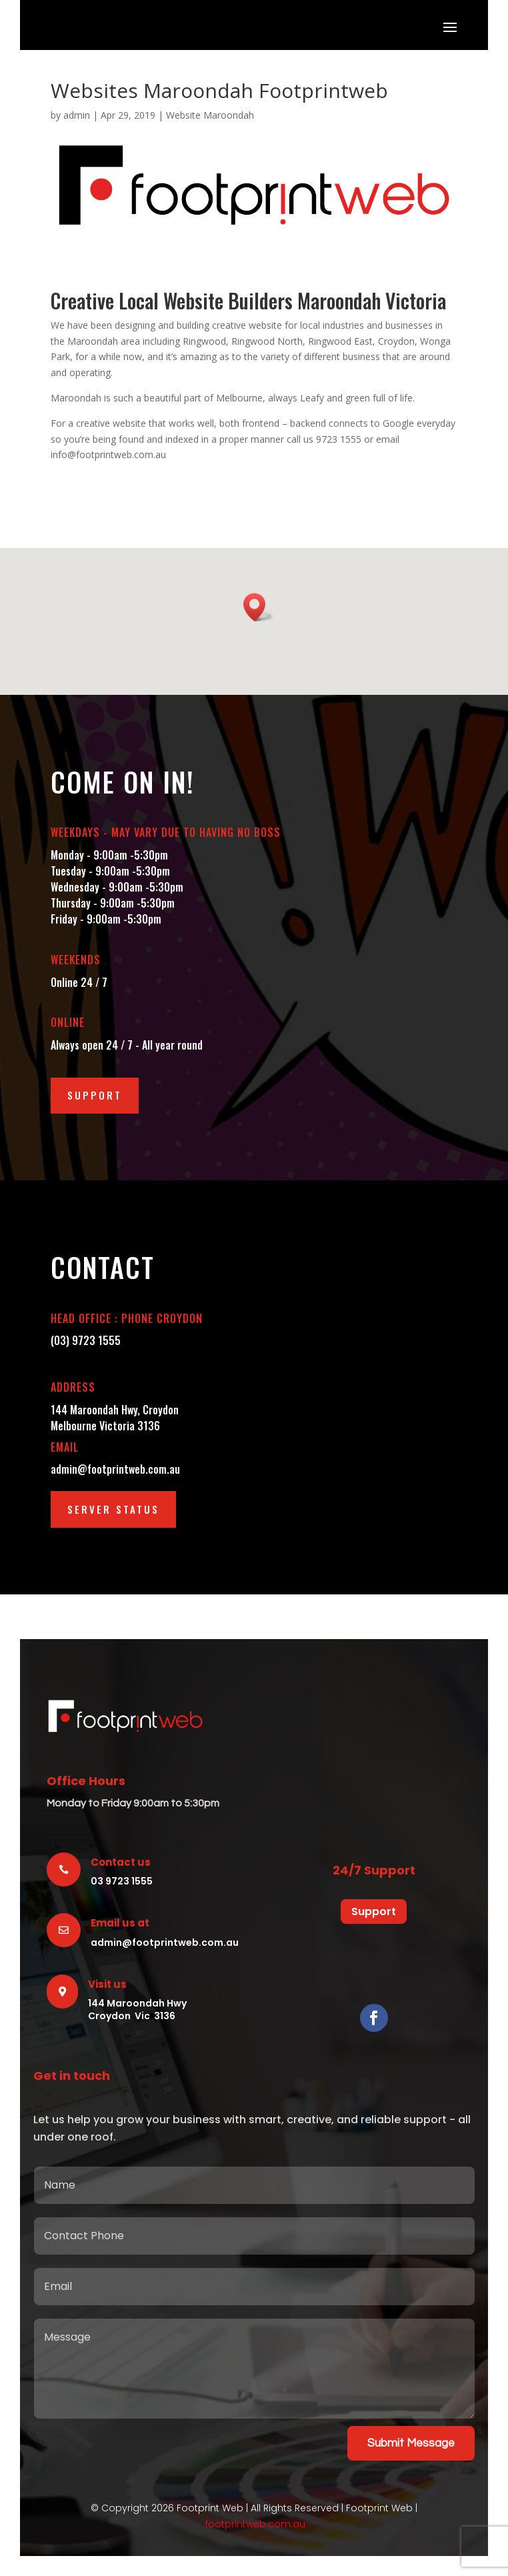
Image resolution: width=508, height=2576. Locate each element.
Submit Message (411, 2443)
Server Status (113, 1509)
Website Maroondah (210, 115)
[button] (258, 607)
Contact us (121, 1862)
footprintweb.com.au (255, 2524)
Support (94, 1095)
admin (76, 115)
